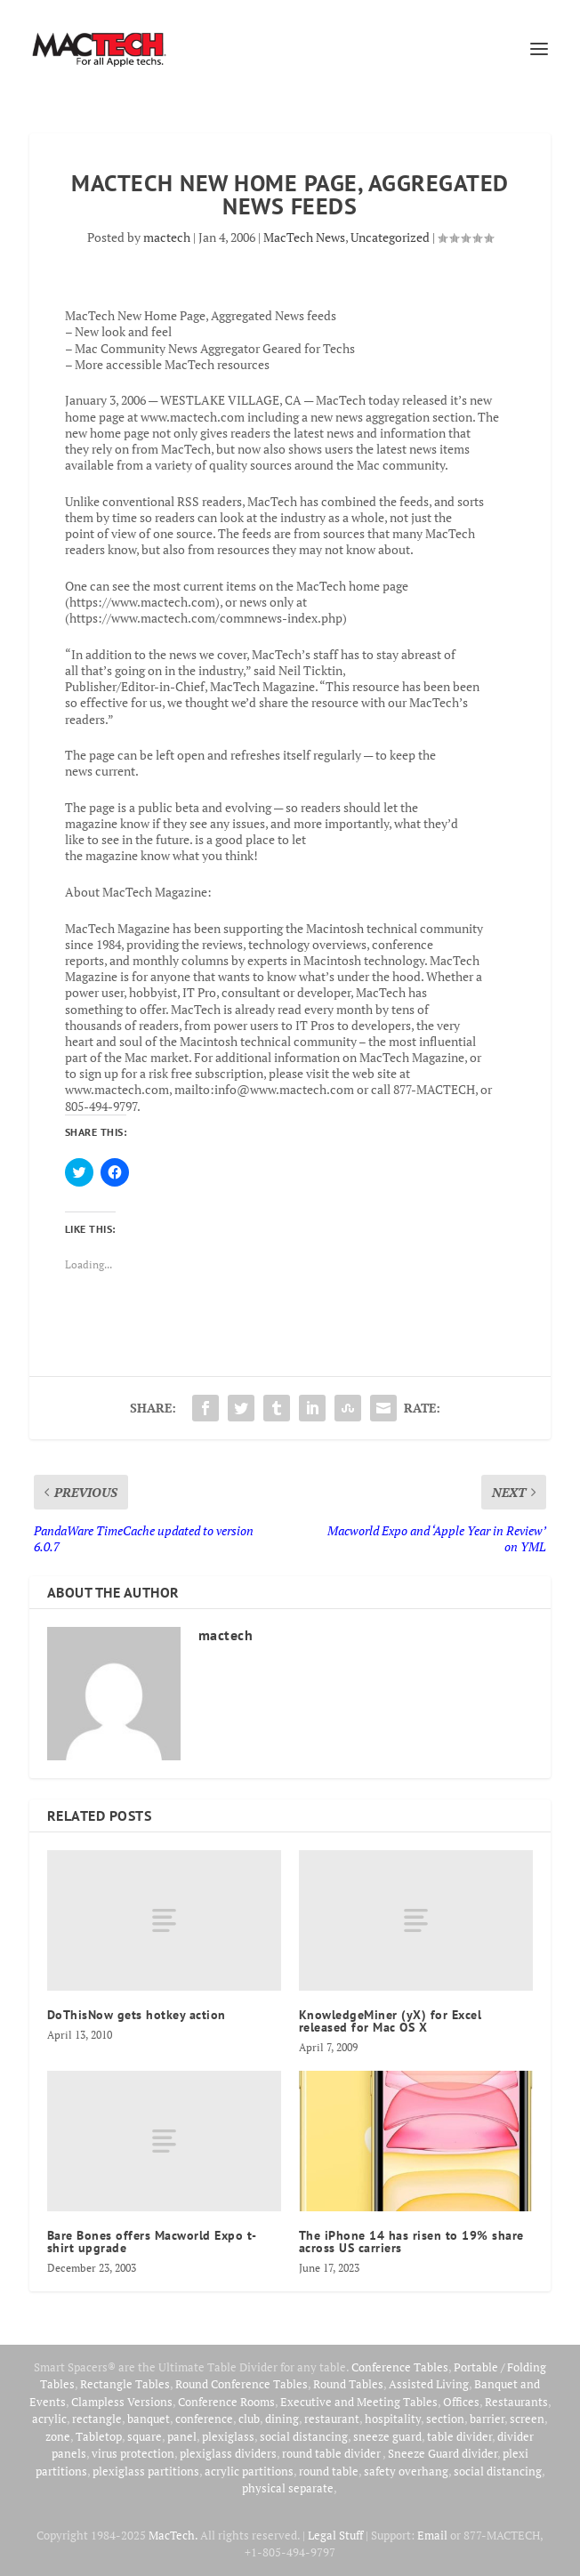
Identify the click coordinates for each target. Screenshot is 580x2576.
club (249, 2419)
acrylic (49, 2419)
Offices (461, 2402)
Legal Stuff (335, 2535)
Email (432, 2535)
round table (328, 2471)
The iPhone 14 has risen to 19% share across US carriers (411, 2241)
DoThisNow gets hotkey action (136, 2015)
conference (204, 2419)
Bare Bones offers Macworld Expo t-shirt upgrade (152, 2241)
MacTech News (304, 237)
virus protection (133, 2453)
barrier (487, 2419)
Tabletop (99, 2436)
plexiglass (228, 2436)
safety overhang (406, 2471)
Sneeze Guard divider (442, 2453)
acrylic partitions (249, 2471)
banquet (148, 2419)
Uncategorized (390, 237)
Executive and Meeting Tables (359, 2402)
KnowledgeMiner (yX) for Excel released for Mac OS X (390, 2021)
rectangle (97, 2419)
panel (182, 2436)
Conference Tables (399, 2367)
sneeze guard (387, 2436)
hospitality (393, 2419)
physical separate (288, 2488)
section (445, 2419)
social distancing (304, 2436)
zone (57, 2436)
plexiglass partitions (146, 2471)
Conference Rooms (226, 2402)
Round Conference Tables (241, 2384)
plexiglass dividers (228, 2453)
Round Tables (348, 2384)
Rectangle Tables (125, 2384)
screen (527, 2419)
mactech (166, 237)
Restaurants (516, 2402)
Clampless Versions (122, 2402)
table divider (459, 2436)
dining (282, 2419)
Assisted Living (429, 2384)
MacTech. (173, 2535)
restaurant (331, 2419)
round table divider (332, 2453)
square (144, 2436)
